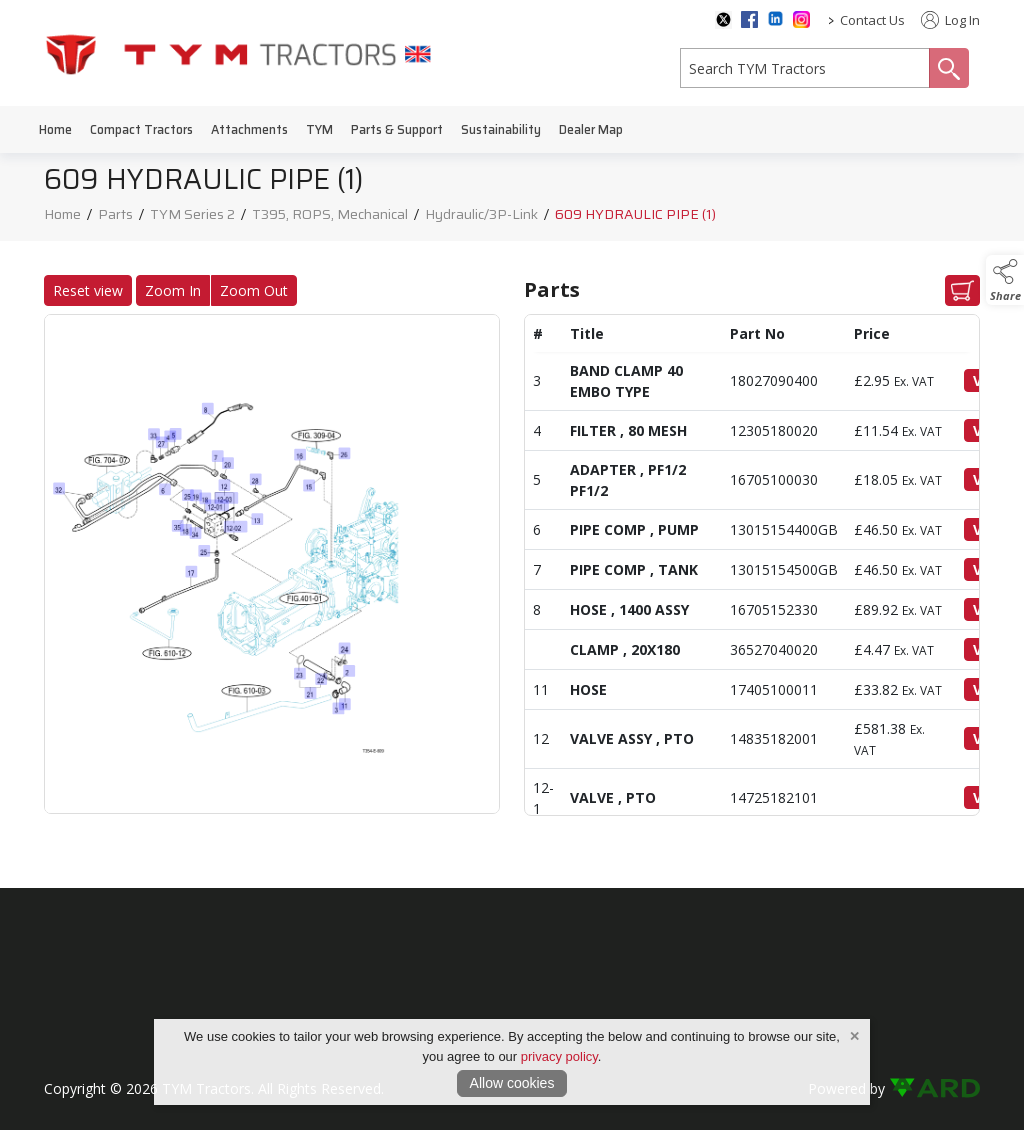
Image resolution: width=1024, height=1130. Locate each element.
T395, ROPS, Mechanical (330, 219)
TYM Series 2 (192, 219)
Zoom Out (246, 290)
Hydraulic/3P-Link (481, 219)
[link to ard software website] (934, 1088)
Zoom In (165, 290)
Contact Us (872, 20)
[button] (1005, 280)
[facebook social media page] (749, 19)
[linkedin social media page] (775, 18)
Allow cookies (512, 1083)
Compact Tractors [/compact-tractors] (141, 129)
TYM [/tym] (319, 129)
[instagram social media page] (801, 19)
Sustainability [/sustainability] (501, 129)
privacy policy (559, 1056)
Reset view (80, 290)
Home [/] (55, 129)
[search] (805, 68)
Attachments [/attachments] (249, 129)
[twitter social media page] (723, 20)
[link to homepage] (239, 53)
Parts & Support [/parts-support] (397, 129)
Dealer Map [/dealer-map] (591, 129)
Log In (950, 20)
